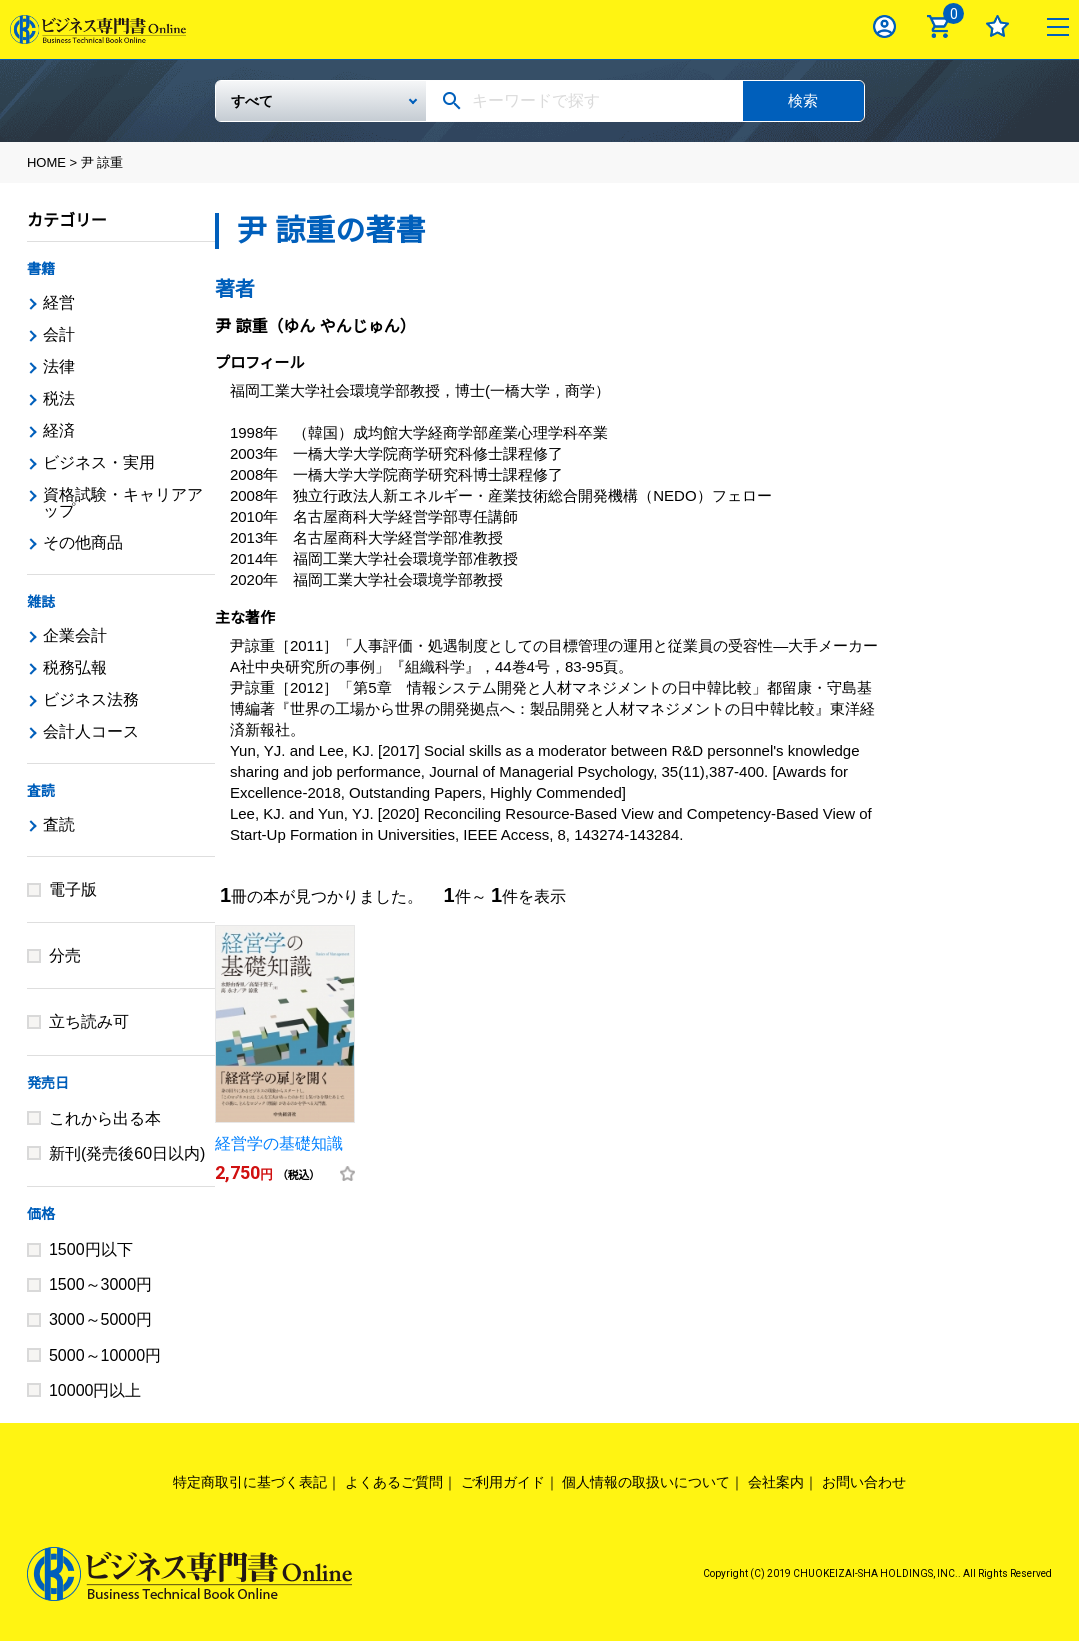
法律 (59, 366)
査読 (41, 791)
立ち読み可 (89, 1021)
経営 (59, 302)
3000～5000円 (100, 1319)
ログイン (884, 26)
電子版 (73, 889)
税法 (59, 398)
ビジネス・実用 (99, 462)
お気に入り (997, 26)
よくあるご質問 (394, 1482)
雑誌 (41, 602)
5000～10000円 (105, 1355)
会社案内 (776, 1482)
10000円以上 (95, 1390)
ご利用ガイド (503, 1482)
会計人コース (91, 731)
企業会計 (75, 635)
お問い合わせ (864, 1482)
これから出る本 (105, 1118)
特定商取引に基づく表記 (250, 1482)
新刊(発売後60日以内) (127, 1153)
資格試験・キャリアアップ (123, 502)
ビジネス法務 (91, 699)
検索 (803, 100)
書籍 (41, 269)
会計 (59, 334)
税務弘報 (75, 667)
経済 (59, 430)
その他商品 (83, 542)
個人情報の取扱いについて (646, 1482)
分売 (65, 955)
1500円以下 (91, 1249)
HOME (46, 162)
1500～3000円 (100, 1284)
